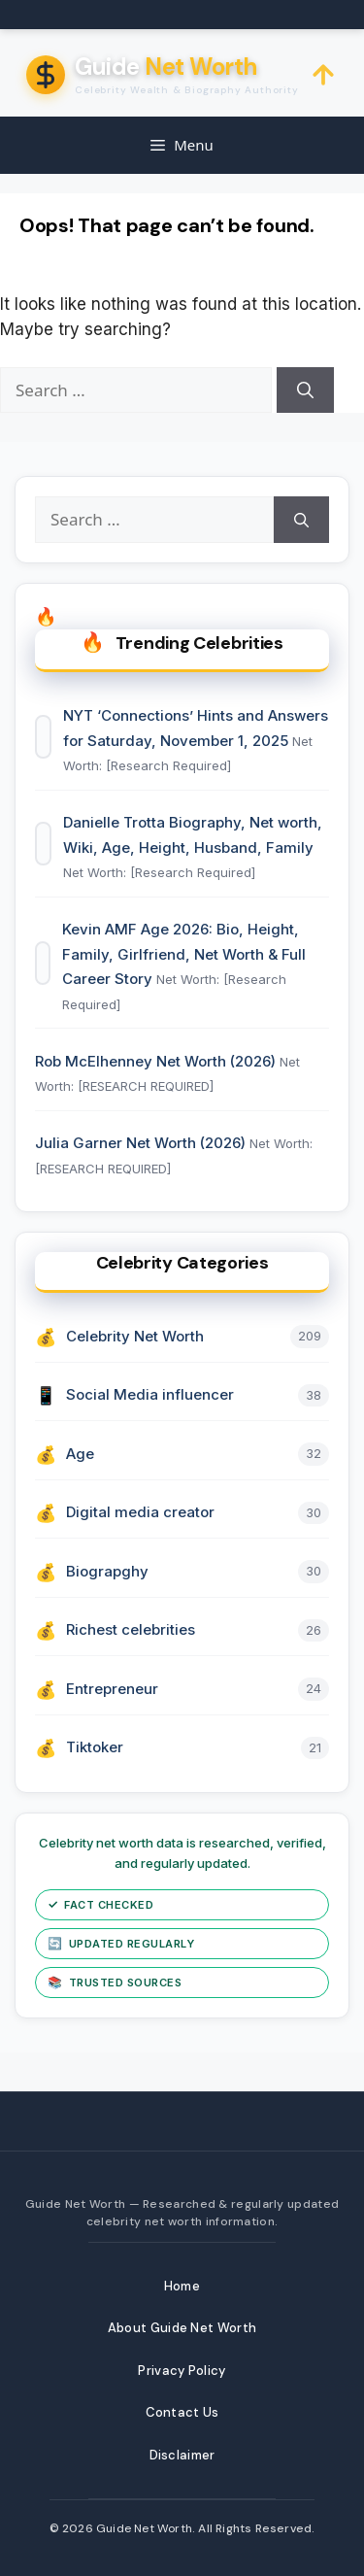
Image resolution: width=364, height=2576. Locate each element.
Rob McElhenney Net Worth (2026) (157, 1061)
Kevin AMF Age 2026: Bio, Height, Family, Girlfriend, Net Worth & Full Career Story (184, 954)
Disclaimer (182, 2455)
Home (182, 2286)
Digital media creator (140, 1512)
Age (80, 1453)
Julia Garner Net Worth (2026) (142, 1143)
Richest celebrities (130, 1629)
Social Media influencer (150, 1394)
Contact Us (182, 2412)
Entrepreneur (112, 1688)
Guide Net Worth (144, 2528)
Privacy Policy (181, 2370)
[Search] (305, 390)
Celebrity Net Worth (135, 1336)
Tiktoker (94, 1747)
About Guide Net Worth (182, 2328)
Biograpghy (107, 1571)
